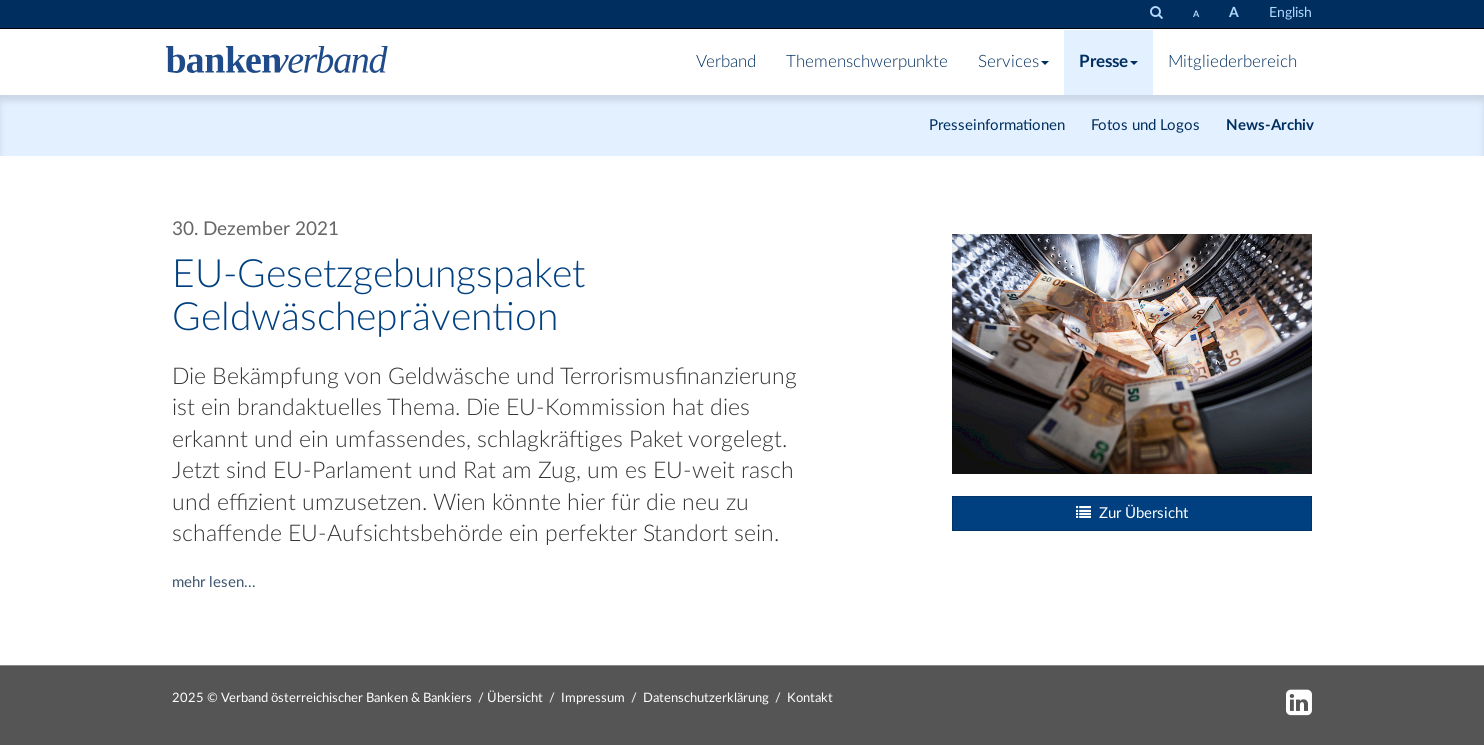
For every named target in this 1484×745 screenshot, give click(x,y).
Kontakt (810, 698)
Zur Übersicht (1132, 513)
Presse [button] (1108, 62)
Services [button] (1013, 62)
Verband (726, 62)
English (1290, 13)
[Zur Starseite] (277, 62)
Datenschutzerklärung (706, 698)
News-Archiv (1270, 125)
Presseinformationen (997, 125)
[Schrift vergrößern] (1234, 13)
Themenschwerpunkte (867, 62)
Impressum (593, 698)
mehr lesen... (214, 582)
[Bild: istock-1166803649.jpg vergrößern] (1132, 353)
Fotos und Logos (1145, 125)
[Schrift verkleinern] (1196, 14)
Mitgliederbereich (1232, 62)
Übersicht (515, 698)
